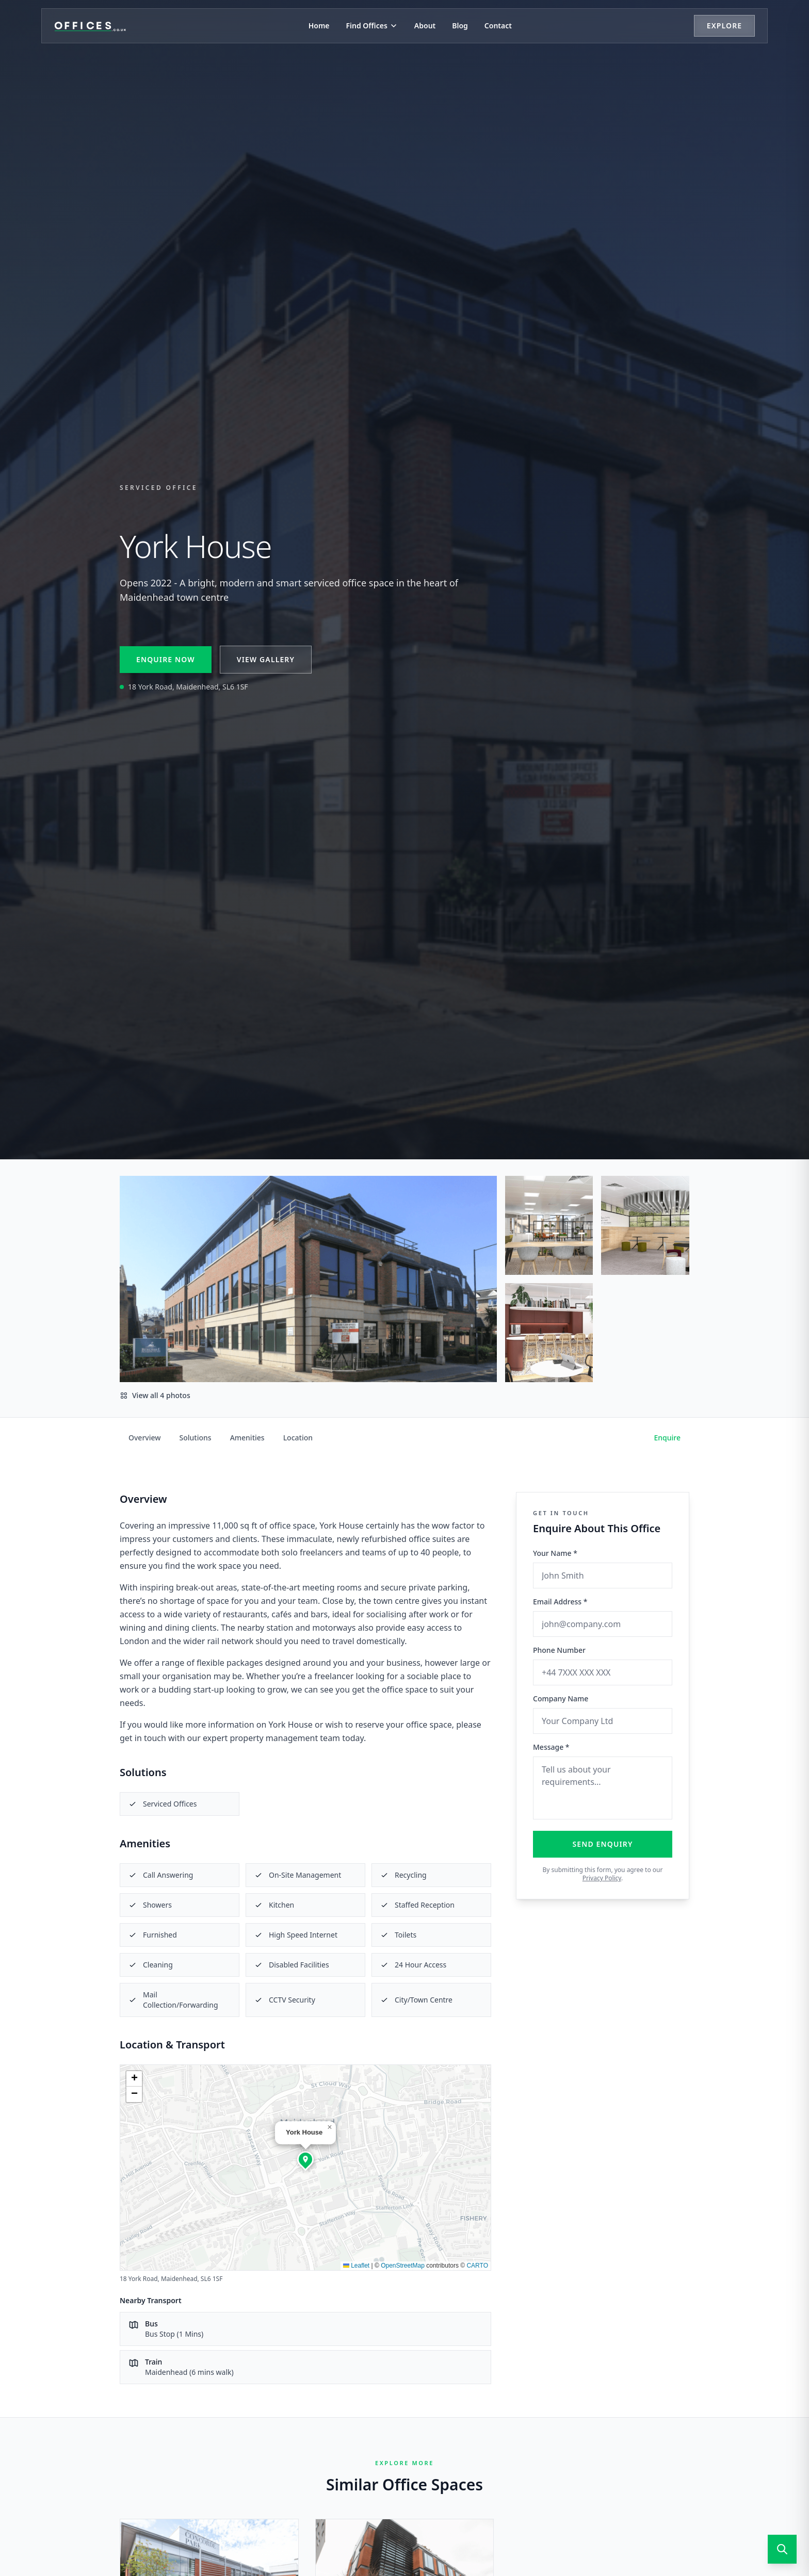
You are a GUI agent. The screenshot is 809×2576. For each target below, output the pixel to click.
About (424, 25)
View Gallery (266, 659)
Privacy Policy (602, 1878)
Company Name (560, 1698)
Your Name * (555, 1553)
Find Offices (372, 25)
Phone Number (559, 1650)
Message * (551, 1747)
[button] (305, 2159)
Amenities (247, 1437)
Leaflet (356, 2265)
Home (319, 25)
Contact (498, 25)
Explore (724, 25)
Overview (144, 1437)
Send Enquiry (603, 1844)
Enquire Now (165, 659)
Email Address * (560, 1601)
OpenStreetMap (403, 2265)
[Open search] (782, 2549)
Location (298, 1437)
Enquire (667, 1437)
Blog (460, 25)
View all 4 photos (155, 1395)
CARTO (477, 2265)
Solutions (196, 1437)
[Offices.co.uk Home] (90, 26)
